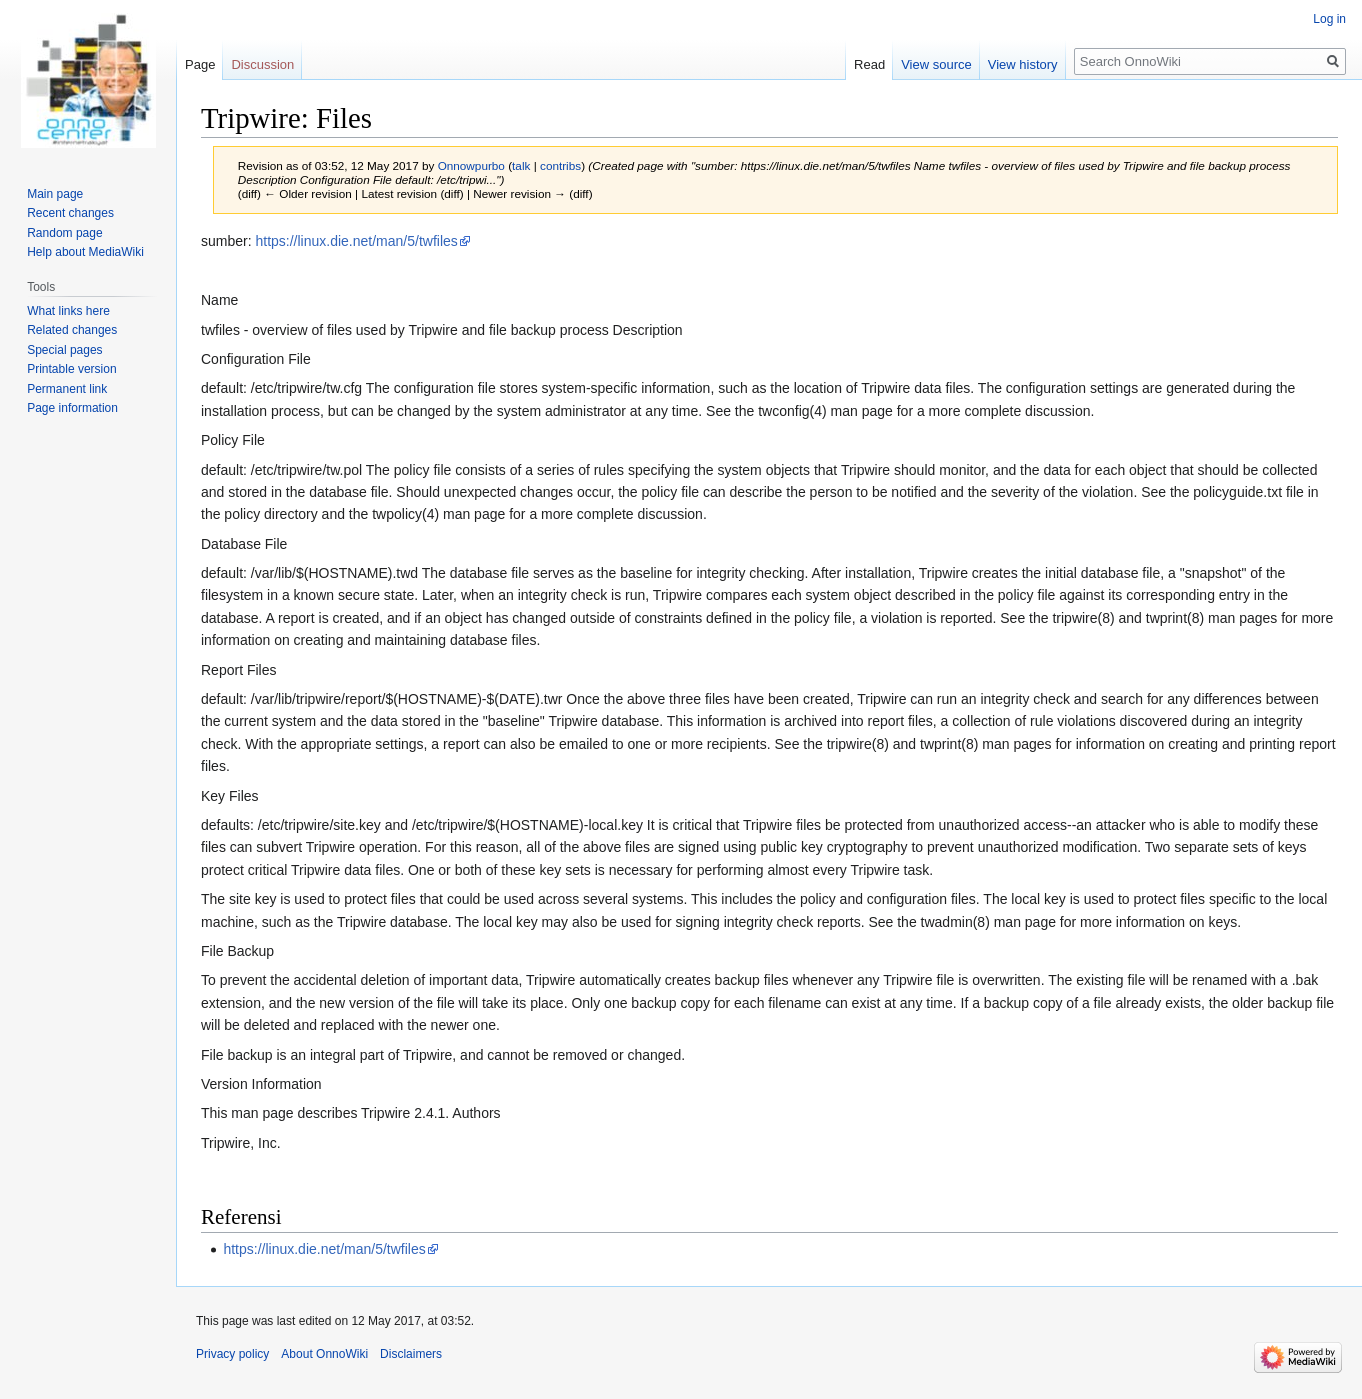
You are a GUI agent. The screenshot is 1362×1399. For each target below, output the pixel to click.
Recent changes (70, 213)
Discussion (262, 64)
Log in (1329, 19)
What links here (68, 311)
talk (521, 165)
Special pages (64, 350)
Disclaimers (411, 1354)
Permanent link (67, 389)
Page (200, 64)
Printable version (71, 369)
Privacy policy (232, 1354)
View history (1023, 64)
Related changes (72, 330)
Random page (64, 233)
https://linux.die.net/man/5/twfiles (356, 241)
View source (936, 64)
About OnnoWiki (324, 1354)
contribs (560, 165)
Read (869, 64)
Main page (55, 194)
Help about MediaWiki (85, 252)
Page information (72, 408)
